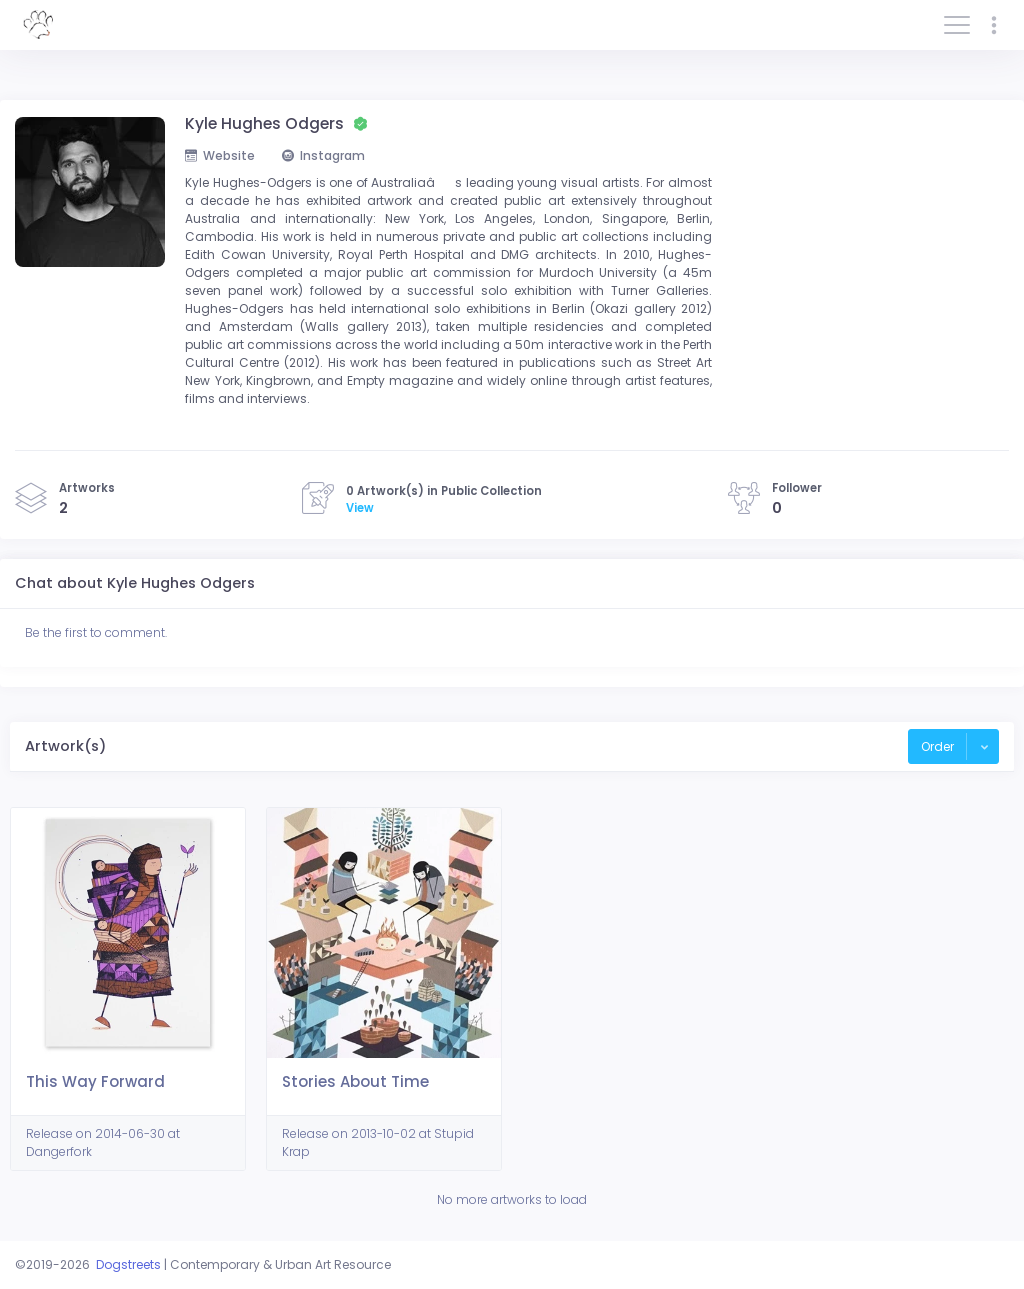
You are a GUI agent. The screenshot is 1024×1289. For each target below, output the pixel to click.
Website (220, 155)
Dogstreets (128, 1264)
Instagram (323, 155)
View (360, 508)
